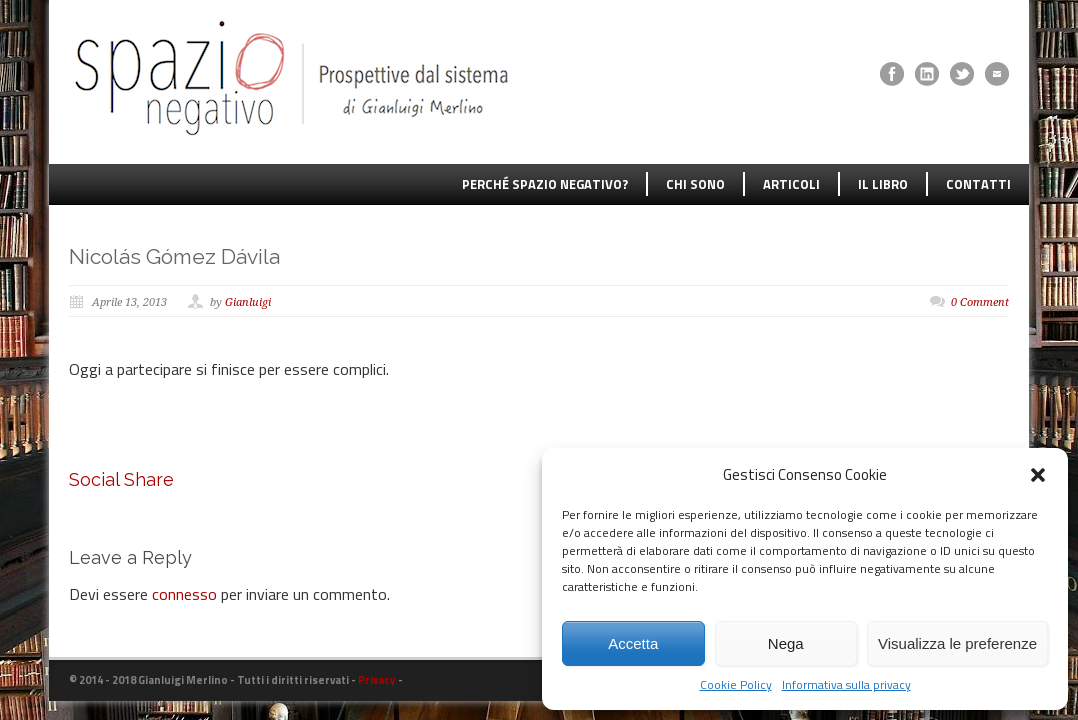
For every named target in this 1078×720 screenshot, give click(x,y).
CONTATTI (978, 184)
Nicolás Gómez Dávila (174, 256)
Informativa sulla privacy (846, 685)
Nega (786, 643)
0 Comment (980, 302)
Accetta (633, 643)
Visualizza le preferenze (957, 643)
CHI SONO (695, 184)
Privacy (377, 680)
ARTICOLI (791, 184)
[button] (1038, 475)
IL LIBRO (883, 184)
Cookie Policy (736, 685)
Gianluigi (248, 302)
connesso (184, 594)
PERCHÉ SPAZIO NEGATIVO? (545, 184)
